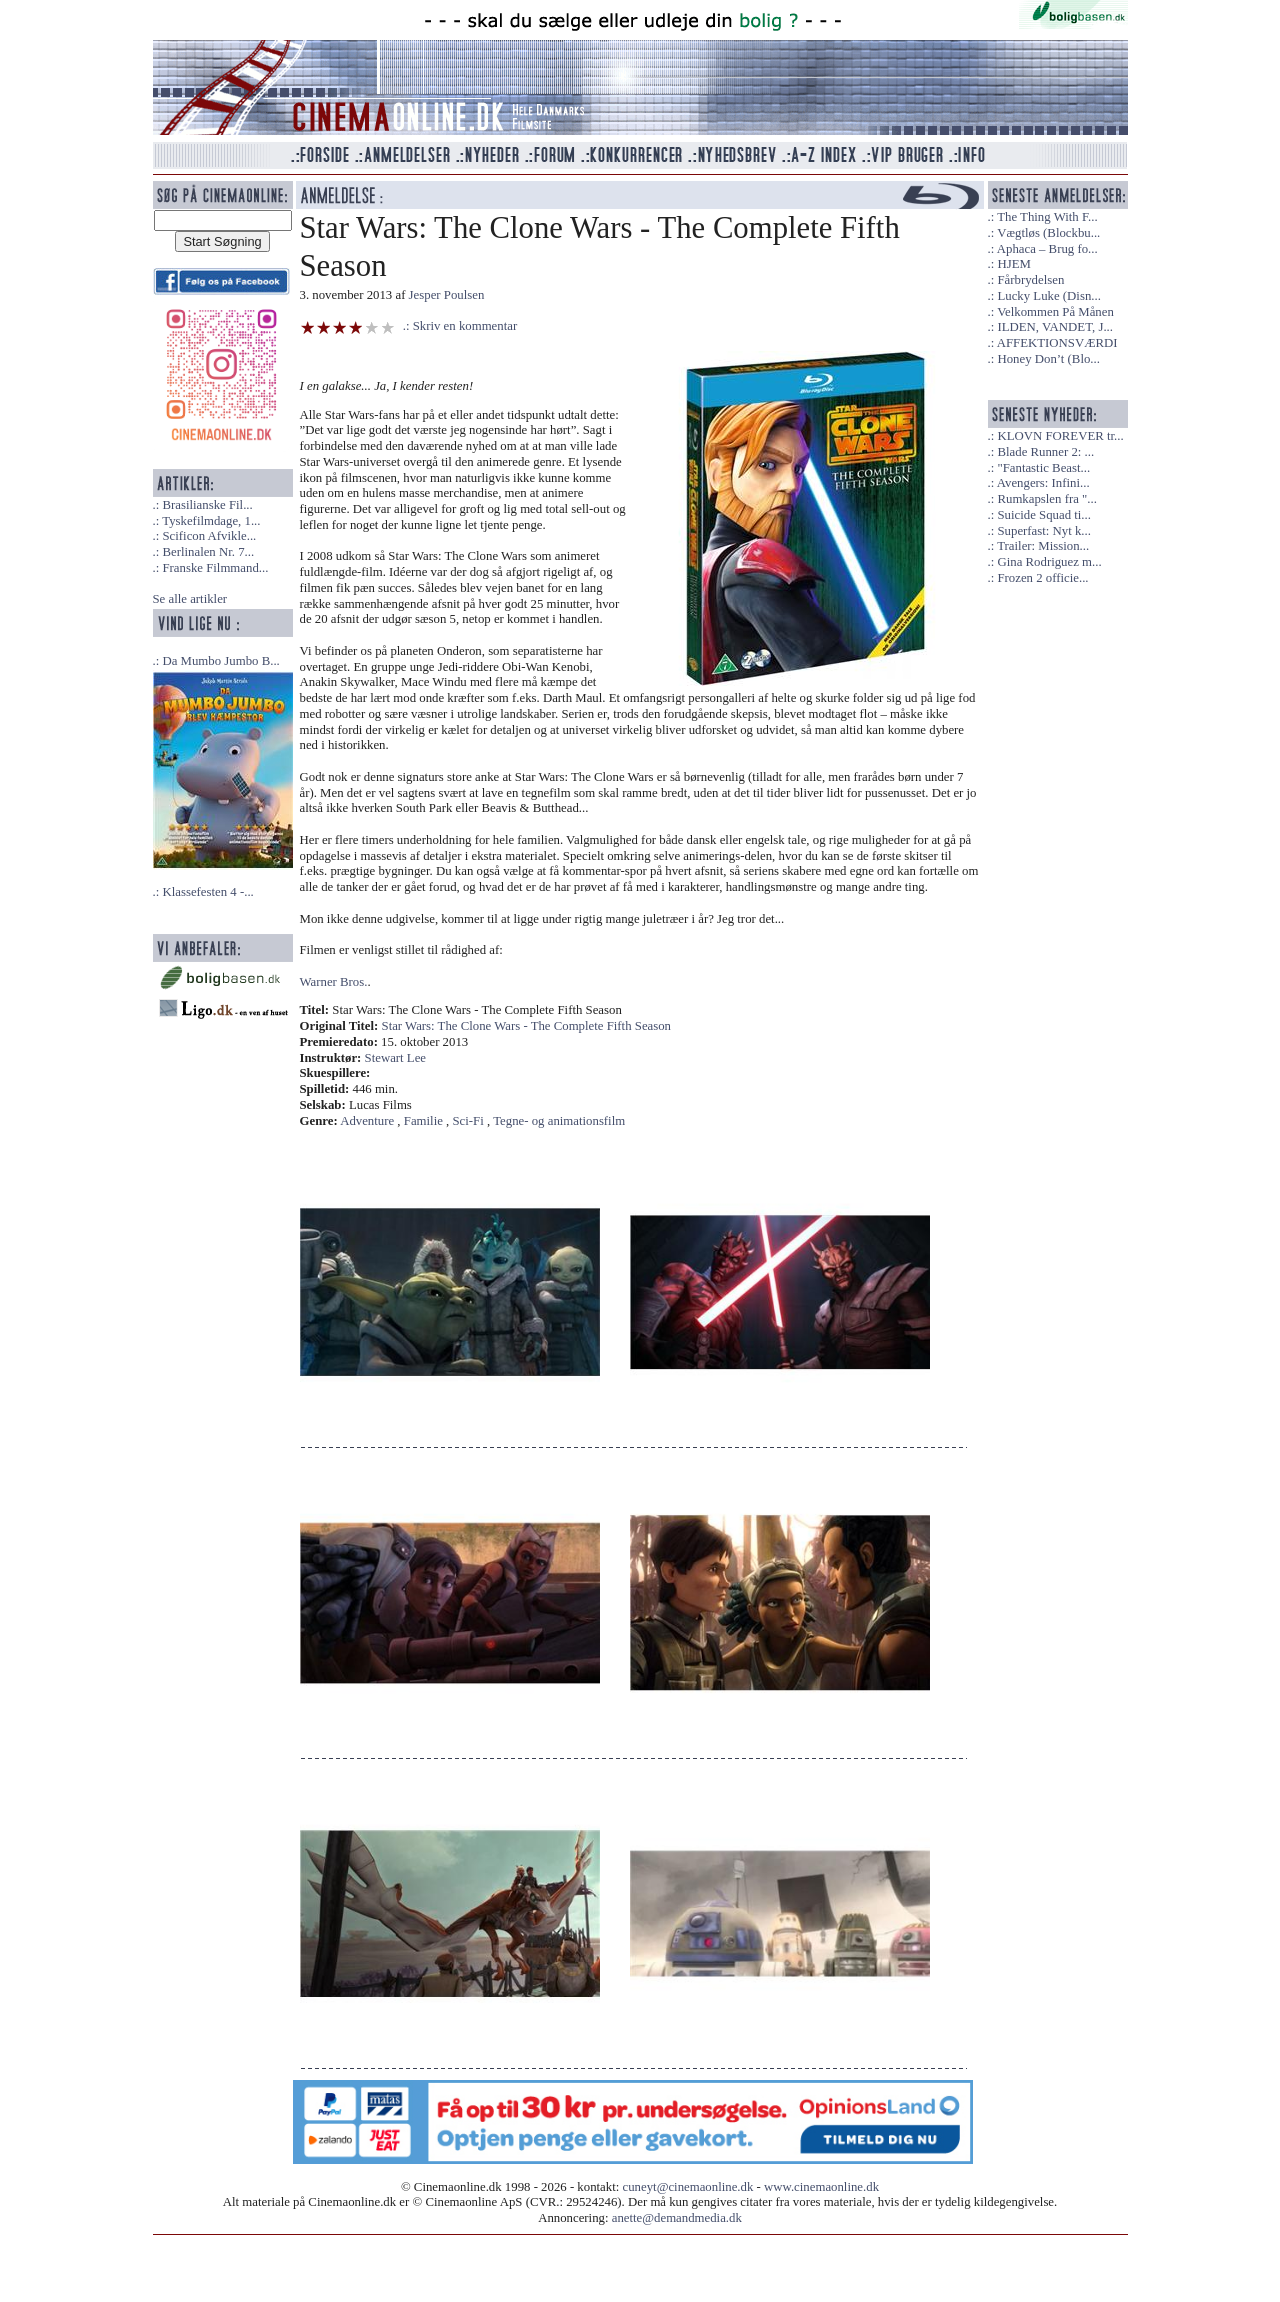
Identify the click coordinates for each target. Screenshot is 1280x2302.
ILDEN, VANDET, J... (1055, 327)
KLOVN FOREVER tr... (1060, 436)
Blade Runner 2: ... (1045, 452)
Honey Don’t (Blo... (1048, 359)
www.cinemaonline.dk (821, 2187)
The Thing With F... (1047, 217)
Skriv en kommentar (465, 326)
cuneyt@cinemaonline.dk (688, 2187)
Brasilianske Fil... (207, 505)
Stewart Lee (395, 1058)
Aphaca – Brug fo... (1047, 249)
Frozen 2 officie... (1042, 578)
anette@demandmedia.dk (677, 2218)
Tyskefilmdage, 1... (211, 521)
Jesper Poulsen (447, 295)
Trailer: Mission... (1043, 546)
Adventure (367, 1121)
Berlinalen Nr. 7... (208, 552)
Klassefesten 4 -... (207, 892)
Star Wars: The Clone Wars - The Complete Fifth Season (527, 1026)
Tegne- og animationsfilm (559, 1121)
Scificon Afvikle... (209, 536)
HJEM (1013, 264)
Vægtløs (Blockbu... (1048, 233)
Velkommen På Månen (1055, 312)
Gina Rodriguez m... (1049, 562)
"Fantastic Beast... (1043, 468)
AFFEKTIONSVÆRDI (1057, 343)
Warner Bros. (334, 982)
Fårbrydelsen (1030, 280)
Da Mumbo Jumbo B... (220, 661)
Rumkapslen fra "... (1046, 499)
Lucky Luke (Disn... (1048, 296)
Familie (423, 1121)
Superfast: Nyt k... (1043, 531)
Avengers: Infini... (1043, 483)
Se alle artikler (190, 599)
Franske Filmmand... (215, 568)
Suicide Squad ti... (1043, 515)
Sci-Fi (468, 1121)
